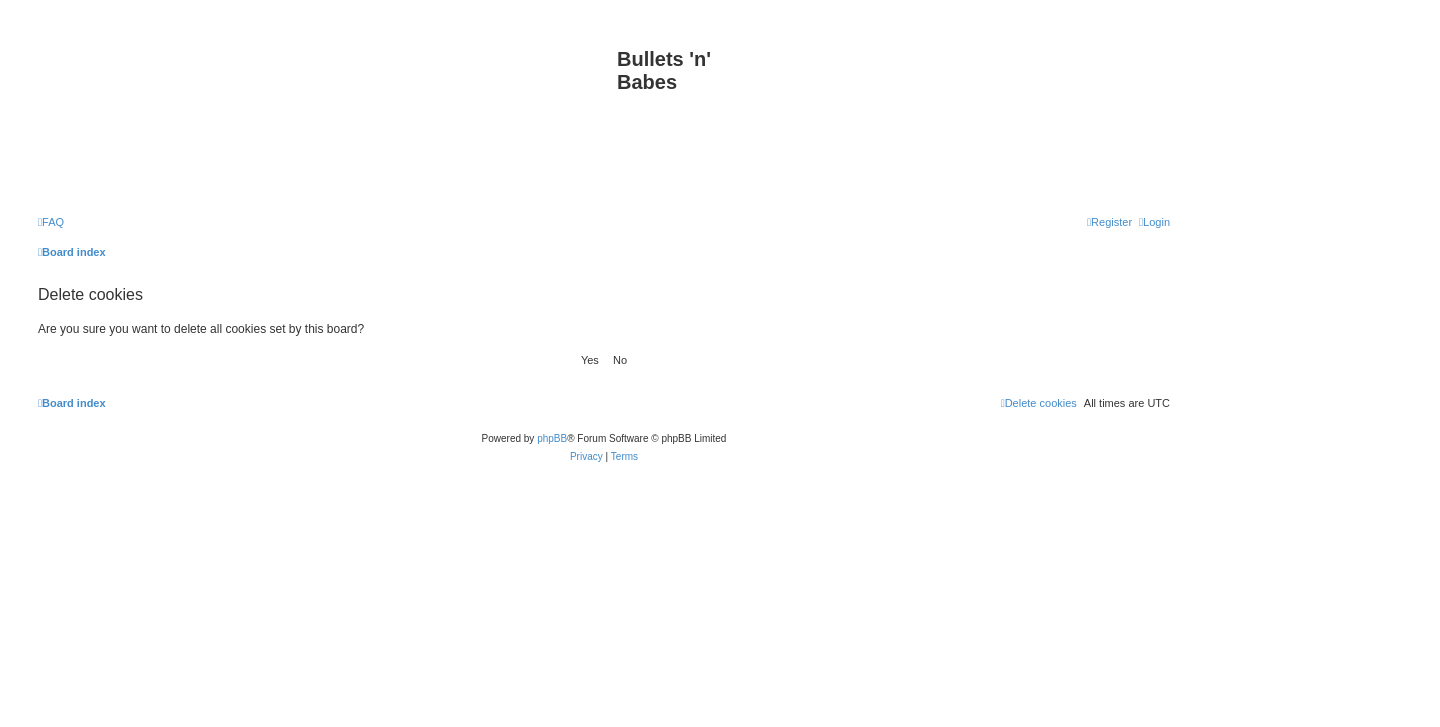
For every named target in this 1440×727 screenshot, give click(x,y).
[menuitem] (51, 222)
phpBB (552, 438)
